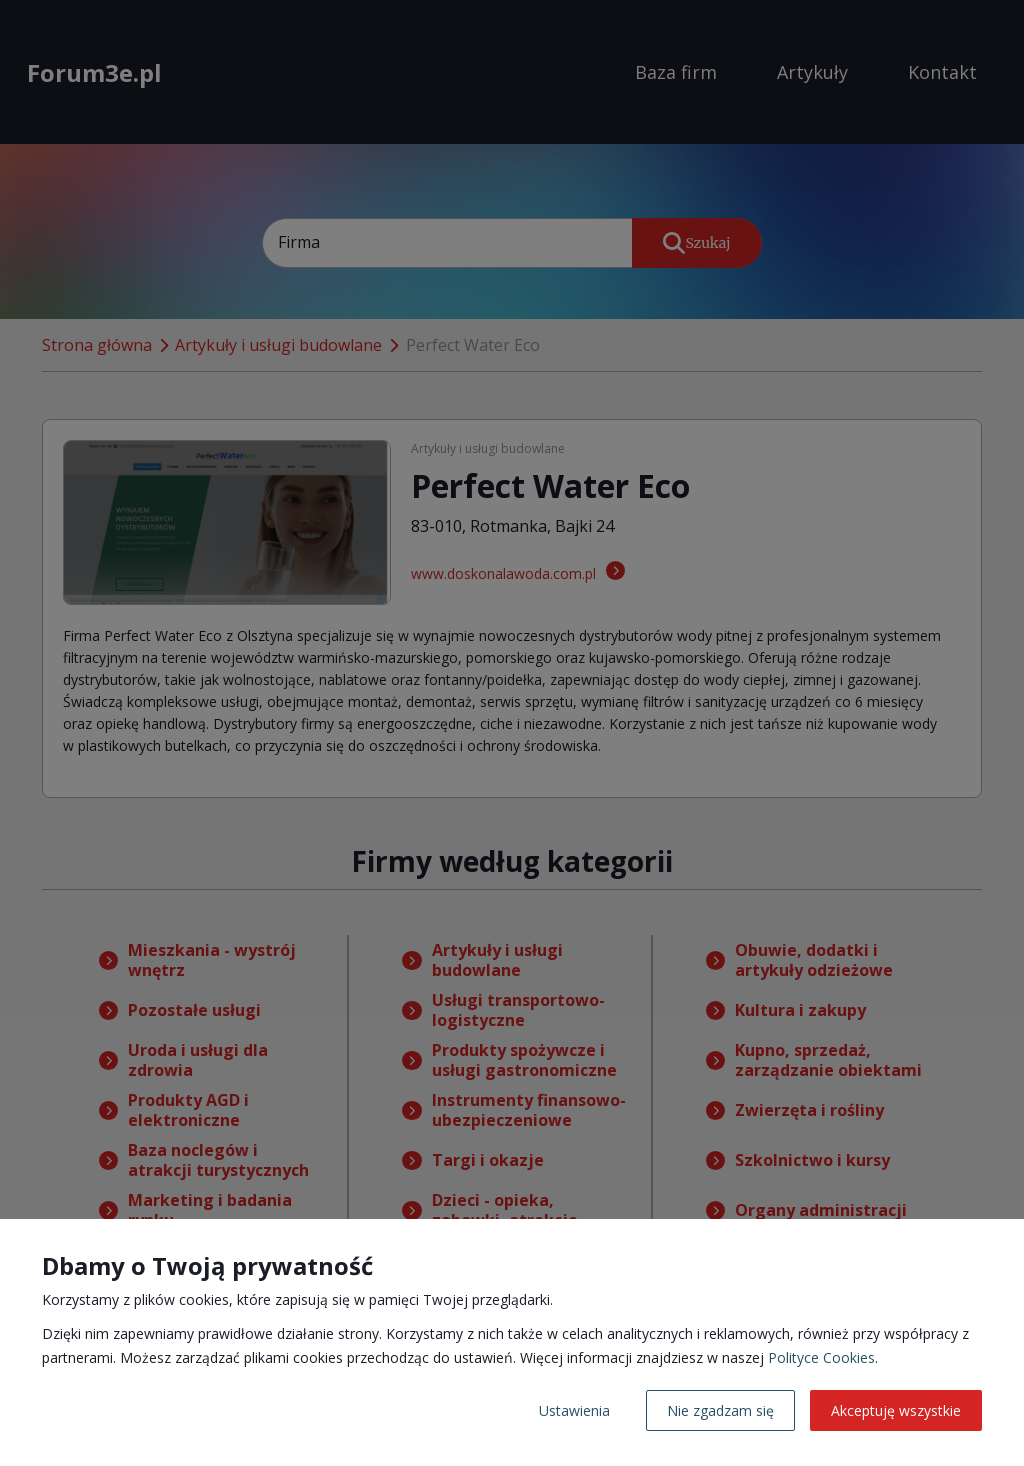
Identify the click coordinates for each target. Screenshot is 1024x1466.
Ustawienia (574, 1410)
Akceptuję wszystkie (896, 1410)
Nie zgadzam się (720, 1410)
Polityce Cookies (821, 1357)
